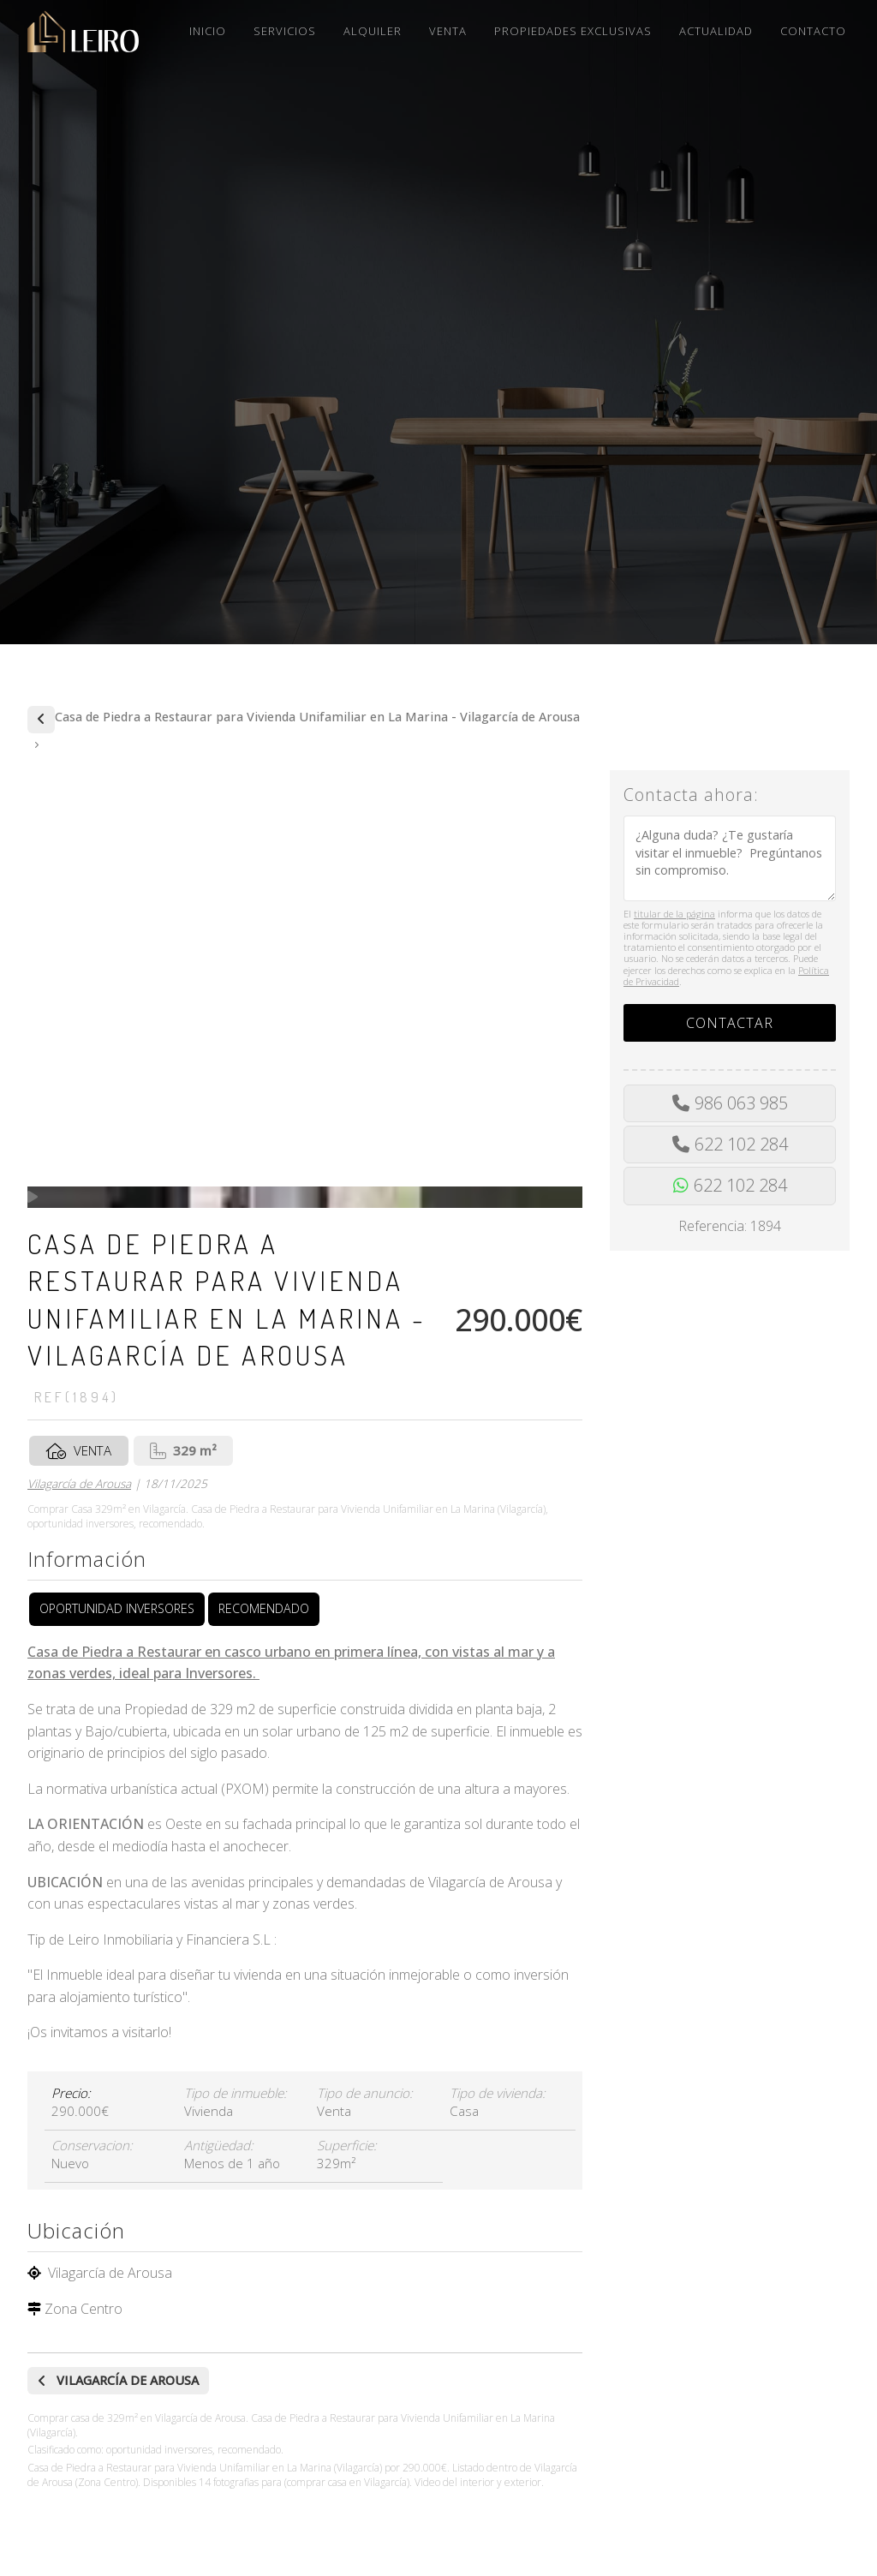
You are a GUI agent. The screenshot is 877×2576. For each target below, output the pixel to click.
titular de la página (674, 913)
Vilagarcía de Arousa (79, 1483)
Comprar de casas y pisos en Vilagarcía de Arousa (41, 719)
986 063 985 (741, 1103)
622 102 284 (741, 1144)
